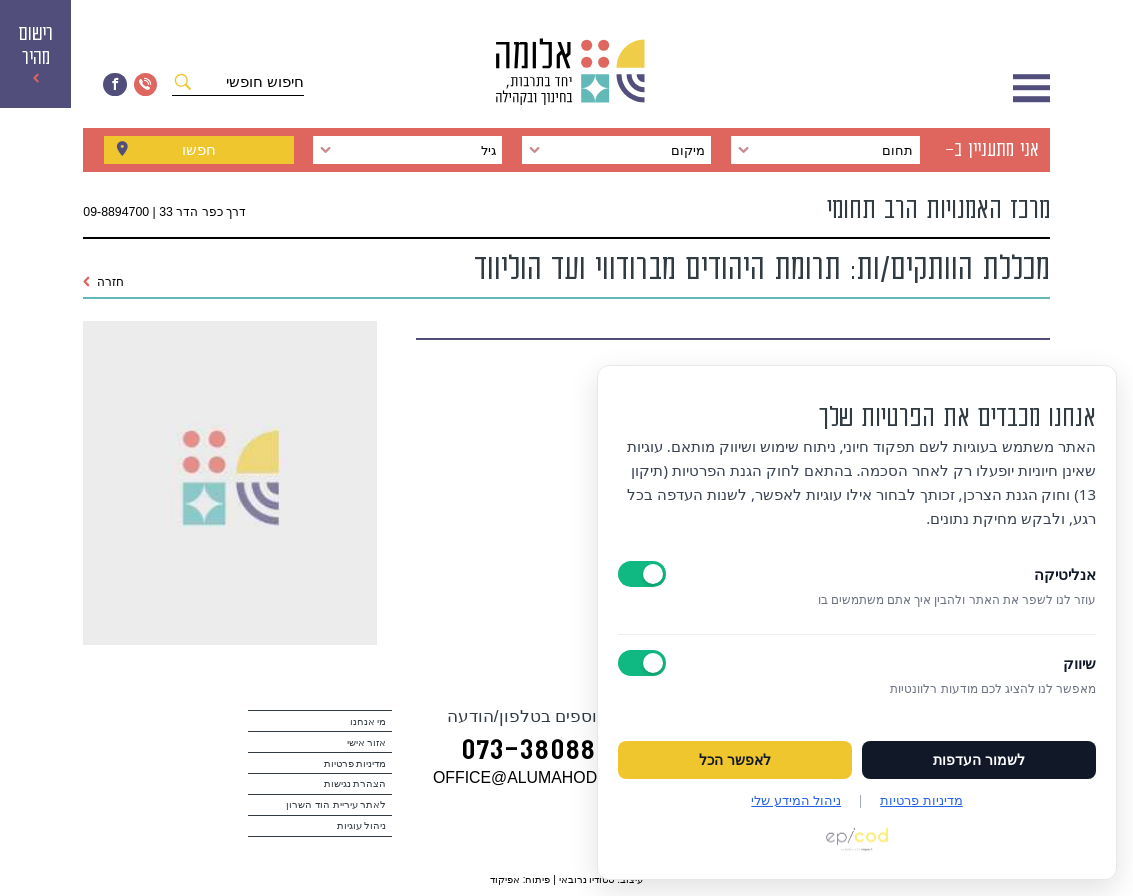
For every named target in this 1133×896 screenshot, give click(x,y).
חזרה (103, 282)
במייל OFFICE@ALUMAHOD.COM (556, 777)
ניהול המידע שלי (796, 800)
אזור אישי (367, 742)
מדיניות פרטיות (355, 763)
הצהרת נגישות (355, 783)
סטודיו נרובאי (587, 879)
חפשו (199, 149)
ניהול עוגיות (362, 825)
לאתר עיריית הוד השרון (336, 804)
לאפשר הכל (735, 760)
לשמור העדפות (979, 760)
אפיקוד (505, 879)
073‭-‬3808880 (543, 752)
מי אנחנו (368, 721)
